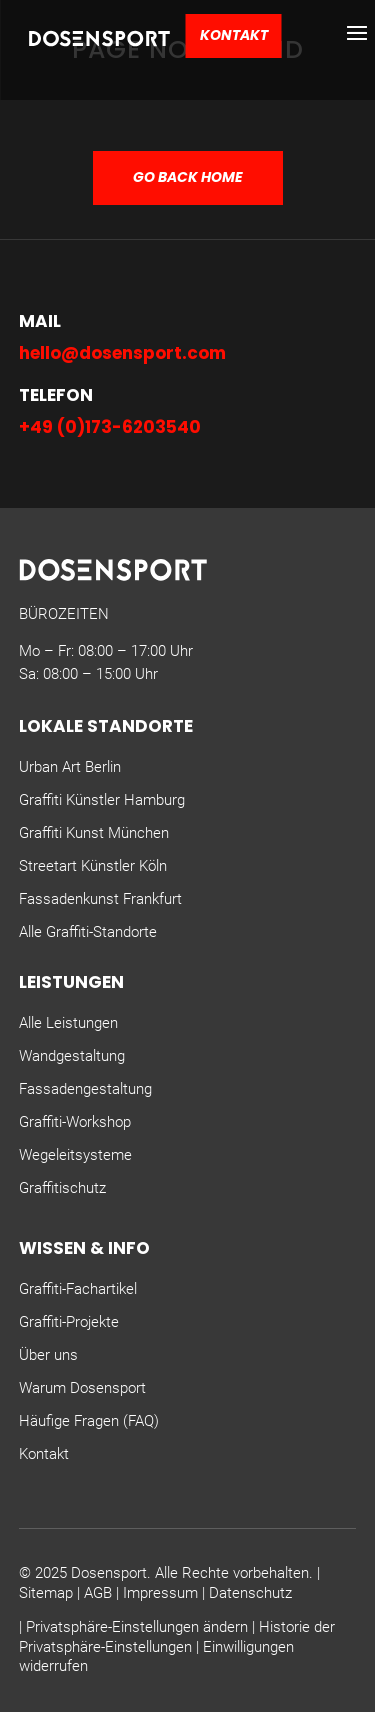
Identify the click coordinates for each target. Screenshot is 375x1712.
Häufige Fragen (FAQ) (89, 1421)
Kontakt (234, 35)
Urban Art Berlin (70, 767)
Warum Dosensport (82, 1388)
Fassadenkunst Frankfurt (100, 899)
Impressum (160, 1593)
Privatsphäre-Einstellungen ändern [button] (137, 1627)
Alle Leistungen (68, 1023)
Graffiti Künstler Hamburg (102, 800)
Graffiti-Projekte (69, 1322)
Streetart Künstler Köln (93, 866)
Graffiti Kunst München (94, 833)
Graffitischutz (62, 1188)
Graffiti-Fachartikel (78, 1289)
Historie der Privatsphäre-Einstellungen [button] (177, 1637)
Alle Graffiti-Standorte (88, 932)
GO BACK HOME (188, 177)
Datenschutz (250, 1593)
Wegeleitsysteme (75, 1155)
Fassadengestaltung (85, 1089)
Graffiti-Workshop (75, 1122)
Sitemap (46, 1593)
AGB (98, 1593)
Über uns (48, 1355)
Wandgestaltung (72, 1056)
